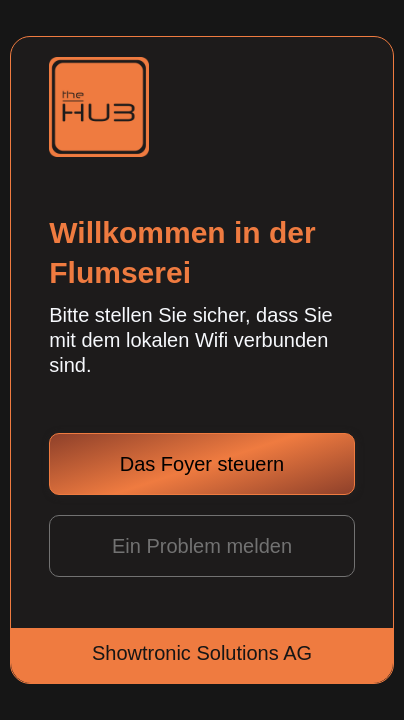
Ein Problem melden (202, 546)
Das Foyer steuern (202, 464)
